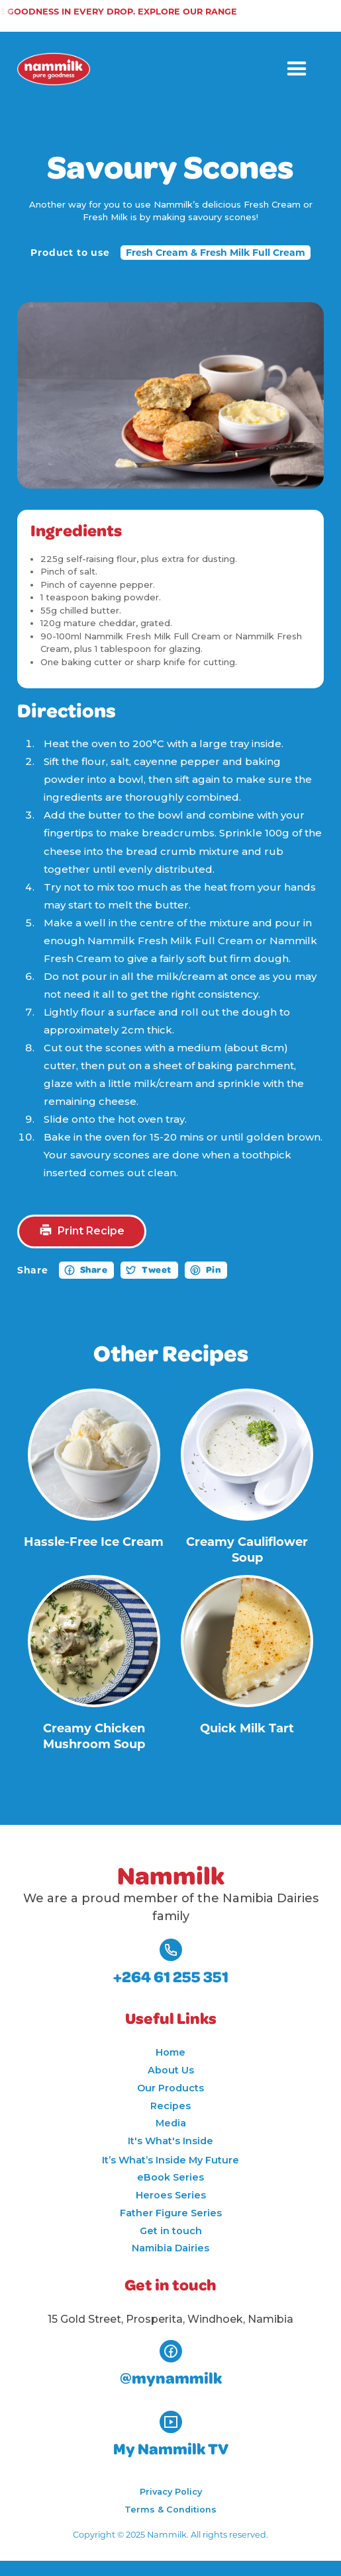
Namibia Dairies (170, 2248)
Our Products (170, 2088)
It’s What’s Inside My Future (170, 2160)
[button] (297, 69)
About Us (171, 2070)
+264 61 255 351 (170, 1978)
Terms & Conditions (170, 2510)
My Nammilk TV (170, 2450)
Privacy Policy (171, 2492)
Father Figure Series (171, 2213)
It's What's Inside (170, 2141)
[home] (53, 69)
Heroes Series (171, 2195)
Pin (213, 1270)
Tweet (156, 1270)
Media (171, 2123)
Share (94, 1270)
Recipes (170, 2106)
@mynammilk (171, 2379)
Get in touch (171, 2231)
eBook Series (170, 2177)
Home (170, 2052)
